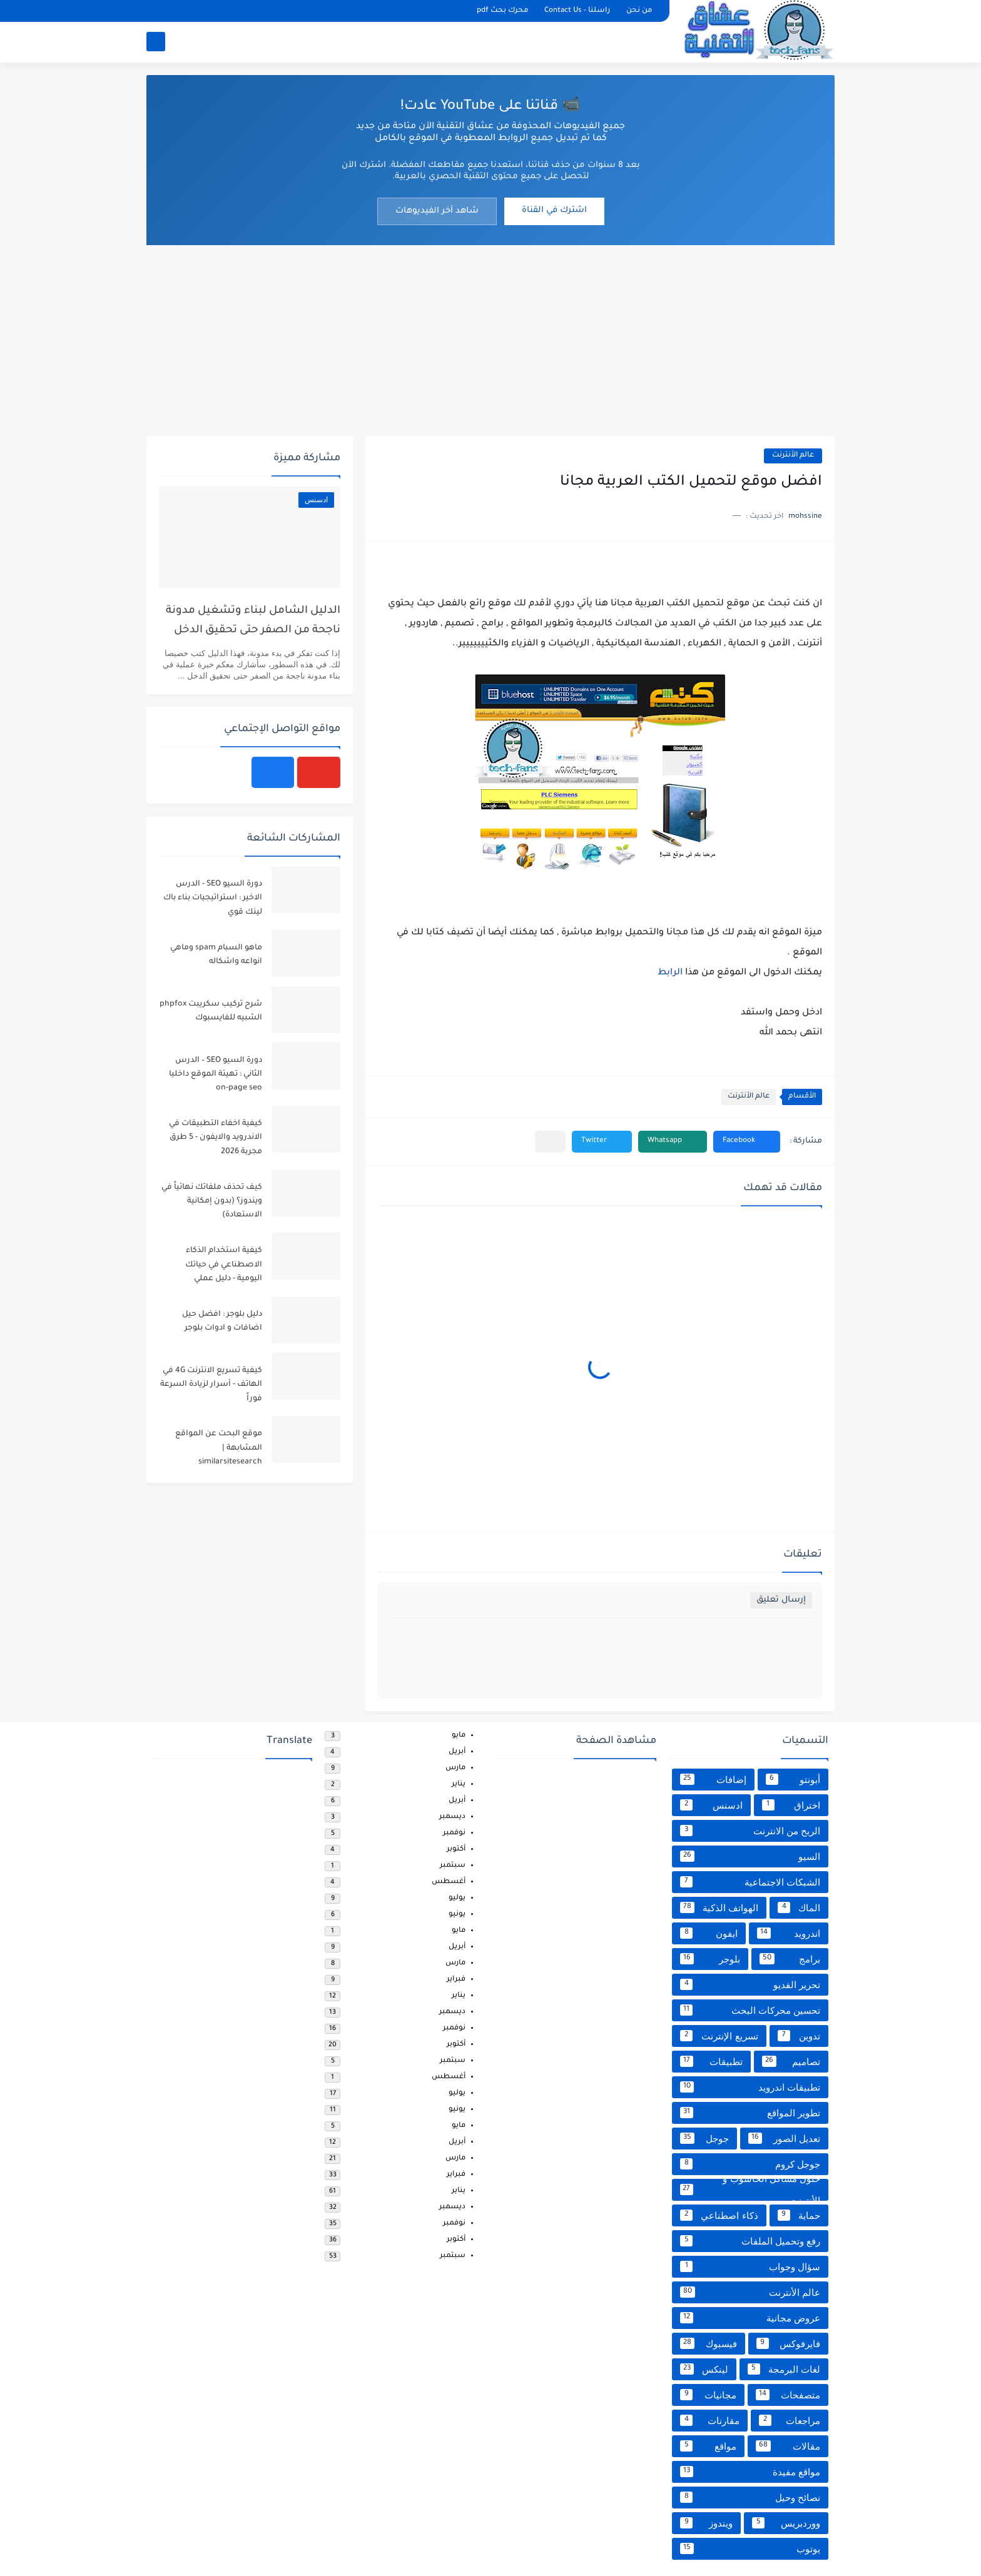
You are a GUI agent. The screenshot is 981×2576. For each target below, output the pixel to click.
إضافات (713, 1779)
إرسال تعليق (781, 1600)
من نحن (639, 11)
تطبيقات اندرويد (750, 2087)
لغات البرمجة (784, 2369)
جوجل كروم (750, 2163)
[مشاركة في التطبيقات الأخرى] (550, 1142)
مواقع (708, 2446)
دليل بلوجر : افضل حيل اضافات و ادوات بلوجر (222, 1321)
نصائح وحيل (750, 2497)
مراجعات (790, 2420)
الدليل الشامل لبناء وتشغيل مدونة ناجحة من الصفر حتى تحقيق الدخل (253, 620)
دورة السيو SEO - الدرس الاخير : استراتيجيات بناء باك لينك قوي (212, 898)
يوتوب (750, 2548)
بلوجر (710, 1958)
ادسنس (711, 1805)
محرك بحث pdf (502, 11)
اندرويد (788, 1933)
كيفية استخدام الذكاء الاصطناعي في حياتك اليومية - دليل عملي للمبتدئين (223, 1266)
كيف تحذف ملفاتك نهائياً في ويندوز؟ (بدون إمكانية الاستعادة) (211, 1201)
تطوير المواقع (750, 2112)
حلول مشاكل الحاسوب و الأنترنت (750, 2190)
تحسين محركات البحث (750, 2010)
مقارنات (710, 2420)
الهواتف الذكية (719, 1907)
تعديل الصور (784, 2138)
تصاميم (791, 2061)
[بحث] (155, 41)
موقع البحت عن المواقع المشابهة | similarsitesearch (218, 1448)
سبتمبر (452, 1866)
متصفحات (788, 2394)
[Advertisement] (490, 339)
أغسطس (448, 1882)
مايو (458, 1736)
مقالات (788, 2446)
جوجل (704, 2138)
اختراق (791, 1805)
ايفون (709, 1933)
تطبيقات (711, 2061)
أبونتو (793, 1779)
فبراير (456, 1980)
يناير (458, 1784)
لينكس (704, 2369)
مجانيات (708, 2394)
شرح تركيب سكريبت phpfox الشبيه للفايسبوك (211, 1011)
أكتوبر (456, 1850)
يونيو (457, 1915)
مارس (455, 1768)
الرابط (670, 973)
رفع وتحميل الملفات (750, 2240)
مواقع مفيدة (750, 2471)
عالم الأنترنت (793, 456)
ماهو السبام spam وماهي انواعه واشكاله (216, 955)
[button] (746, 1142)
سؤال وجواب (750, 2266)
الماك (799, 1907)
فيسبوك (708, 2343)
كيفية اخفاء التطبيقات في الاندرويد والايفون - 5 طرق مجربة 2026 (215, 1137)
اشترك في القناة (554, 210)
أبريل (457, 1752)
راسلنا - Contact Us (577, 11)
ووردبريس (786, 2522)
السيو (750, 1856)
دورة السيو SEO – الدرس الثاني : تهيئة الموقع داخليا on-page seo (215, 1074)
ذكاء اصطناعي (719, 2215)
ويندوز (706, 2522)
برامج (790, 1958)
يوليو (457, 1898)
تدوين (799, 2035)
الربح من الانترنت (750, 1830)
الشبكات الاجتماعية (750, 1881)
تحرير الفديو (750, 1984)
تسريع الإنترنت (719, 2035)
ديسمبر (452, 1817)
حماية (799, 2215)
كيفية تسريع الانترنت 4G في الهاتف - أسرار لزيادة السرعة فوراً (211, 1384)
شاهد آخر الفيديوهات (437, 211)
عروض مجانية (750, 2317)
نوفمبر (454, 1833)
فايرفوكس (788, 2343)
